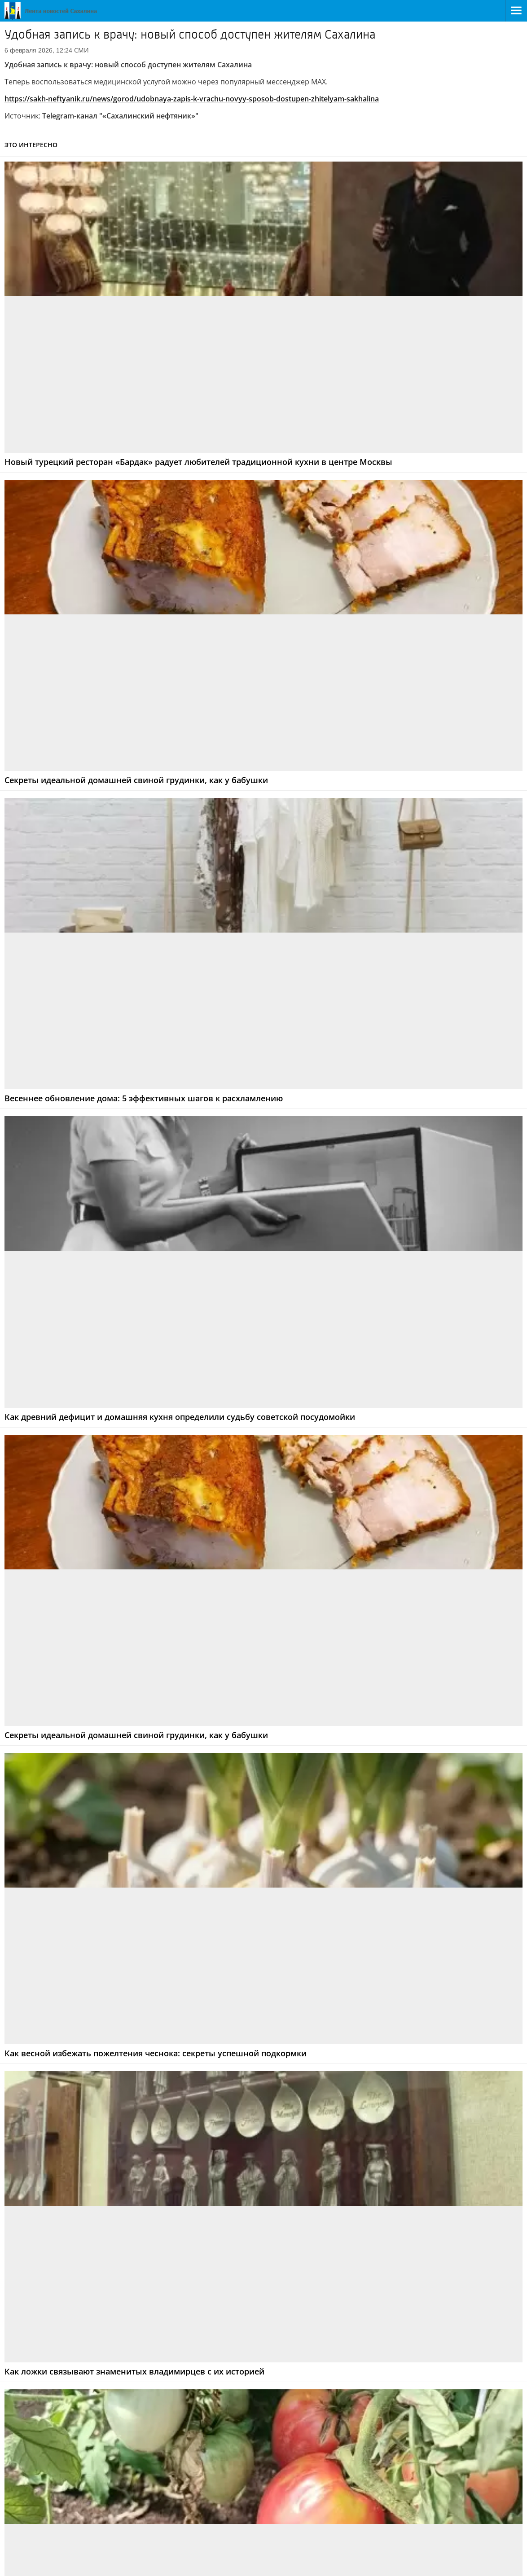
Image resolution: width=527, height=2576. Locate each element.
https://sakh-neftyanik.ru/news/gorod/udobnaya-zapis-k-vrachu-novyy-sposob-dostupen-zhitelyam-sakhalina (191, 99)
